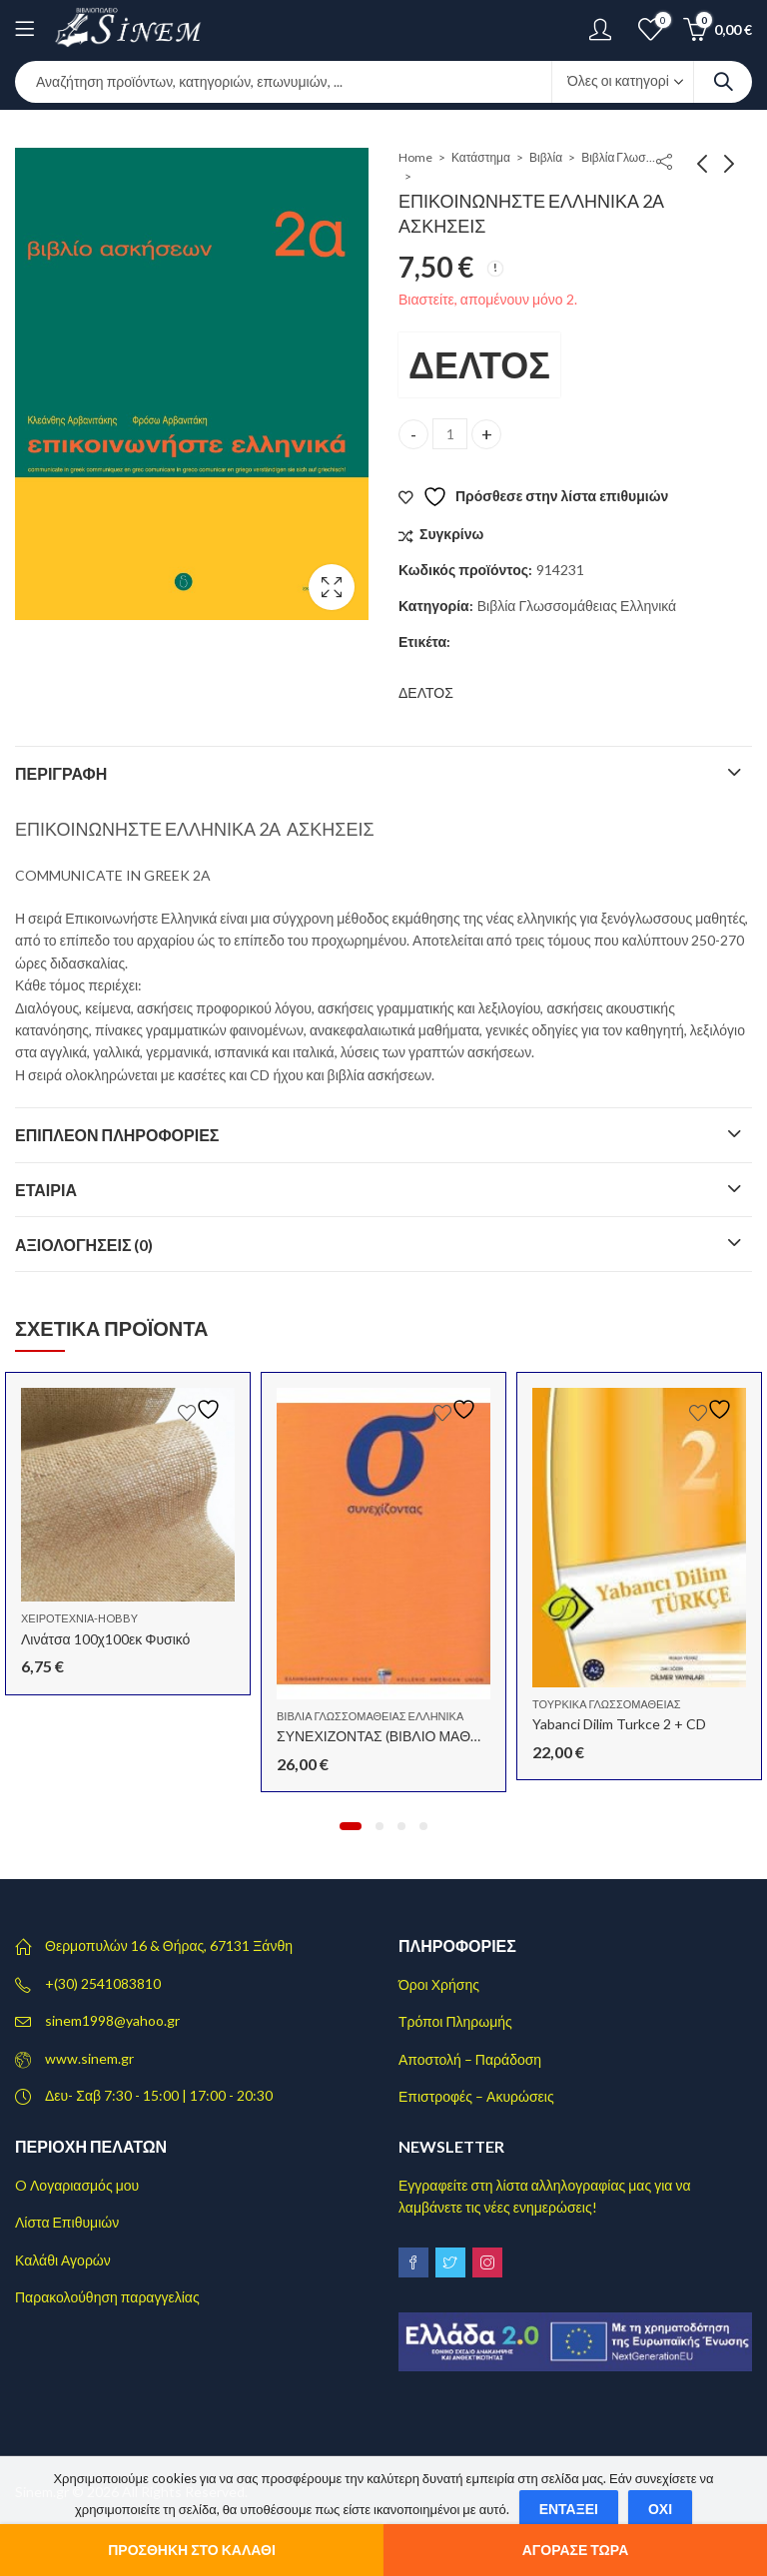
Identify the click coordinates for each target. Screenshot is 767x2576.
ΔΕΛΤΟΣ (479, 364)
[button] (351, 1826)
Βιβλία (545, 157)
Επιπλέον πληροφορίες (117, 1134)
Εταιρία (46, 1189)
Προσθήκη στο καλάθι (192, 2549)
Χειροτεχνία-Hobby (79, 1617)
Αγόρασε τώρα (575, 2549)
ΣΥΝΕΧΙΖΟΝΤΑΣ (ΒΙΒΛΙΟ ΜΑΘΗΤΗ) (390, 1735)
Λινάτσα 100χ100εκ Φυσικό (105, 1638)
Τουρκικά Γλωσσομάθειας (606, 1703)
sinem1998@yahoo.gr (112, 2020)
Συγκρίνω (451, 533)
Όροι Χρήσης (438, 1984)
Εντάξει (568, 2508)
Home (415, 157)
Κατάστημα (480, 157)
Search (723, 82)
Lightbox (332, 587)
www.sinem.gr (89, 2058)
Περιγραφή (61, 773)
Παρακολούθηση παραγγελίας (107, 2296)
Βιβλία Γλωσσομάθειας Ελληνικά (621, 157)
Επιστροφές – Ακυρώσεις (476, 2096)
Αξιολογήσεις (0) (84, 1244)
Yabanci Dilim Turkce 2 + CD (619, 1723)
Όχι (660, 2508)
